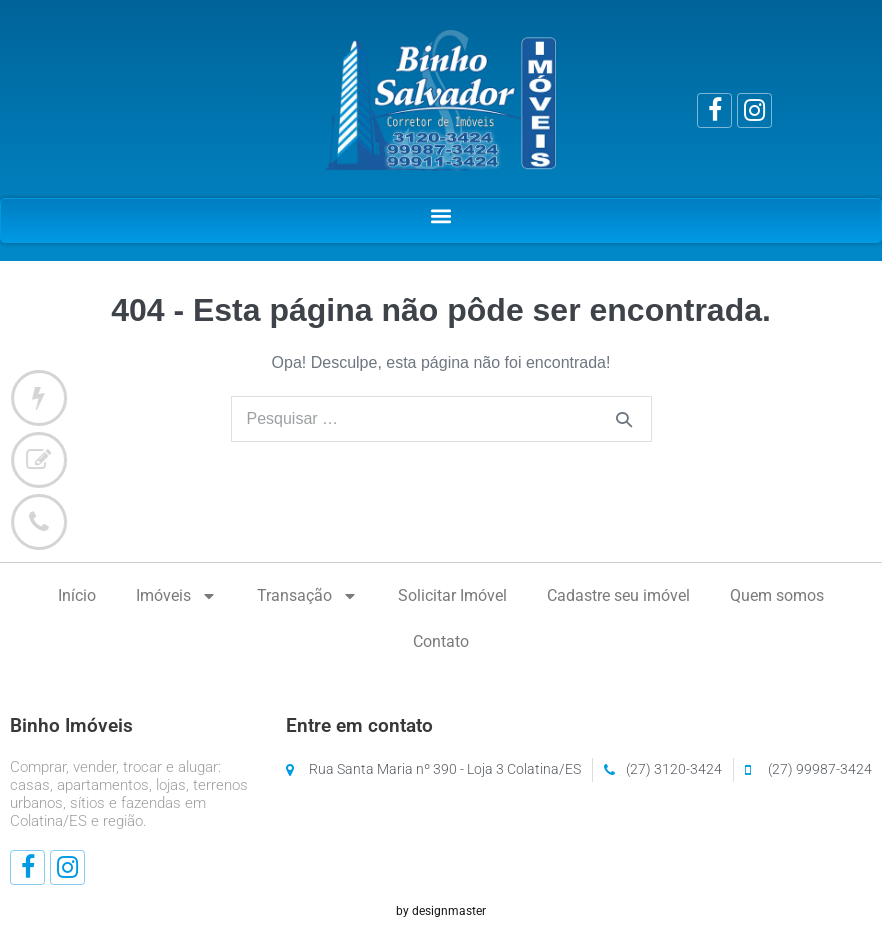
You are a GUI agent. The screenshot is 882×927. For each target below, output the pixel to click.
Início (77, 595)
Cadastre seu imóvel (618, 595)
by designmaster (441, 911)
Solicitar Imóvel (452, 595)
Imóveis (176, 596)
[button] (441, 215)
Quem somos (777, 595)
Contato (441, 641)
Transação (307, 596)
